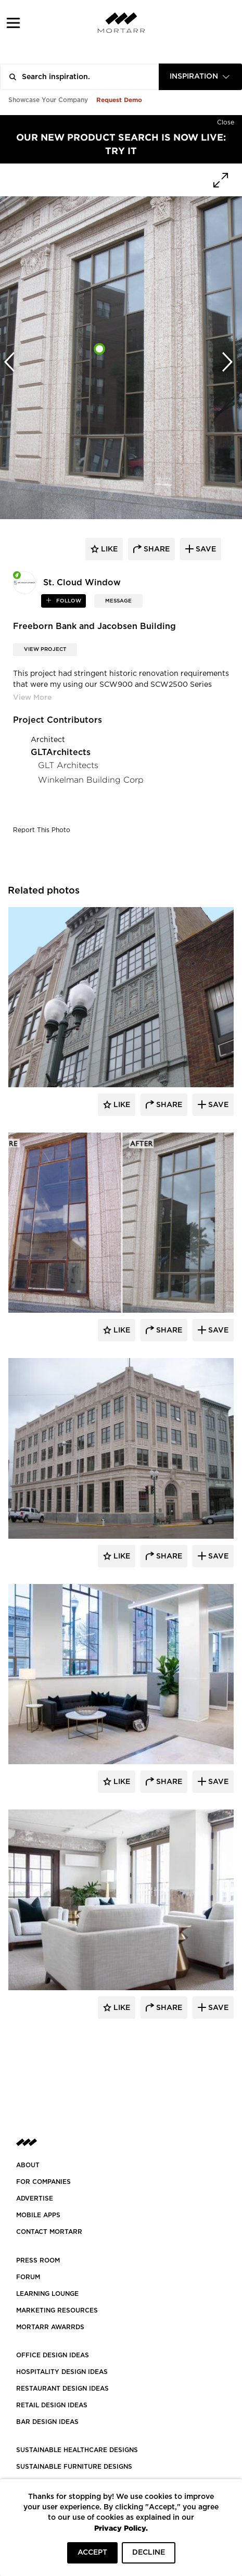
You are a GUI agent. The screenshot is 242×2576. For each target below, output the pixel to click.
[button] (13, 22)
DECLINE (148, 2552)
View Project (45, 649)
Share (168, 1105)
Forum (28, 2277)
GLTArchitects (61, 752)
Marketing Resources (57, 2310)
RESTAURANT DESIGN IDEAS (62, 2388)
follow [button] (68, 601)
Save (217, 1105)
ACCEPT (92, 2552)
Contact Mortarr (49, 2232)
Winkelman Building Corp (91, 779)
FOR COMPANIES (43, 2182)
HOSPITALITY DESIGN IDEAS (62, 2372)
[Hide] (225, 120)
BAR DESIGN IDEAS (47, 2422)
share (156, 549)
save (205, 549)
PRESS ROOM (38, 2260)
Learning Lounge (47, 2294)
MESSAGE (118, 601)
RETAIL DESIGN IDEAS (51, 2405)
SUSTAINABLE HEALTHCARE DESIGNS (77, 2450)
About (28, 2165)
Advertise (34, 2198)
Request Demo (119, 99)
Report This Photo (41, 830)
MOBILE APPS (38, 2215)
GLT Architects (68, 765)
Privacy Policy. (121, 2528)
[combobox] (200, 77)
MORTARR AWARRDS (50, 2327)
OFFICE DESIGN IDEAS (52, 2355)
